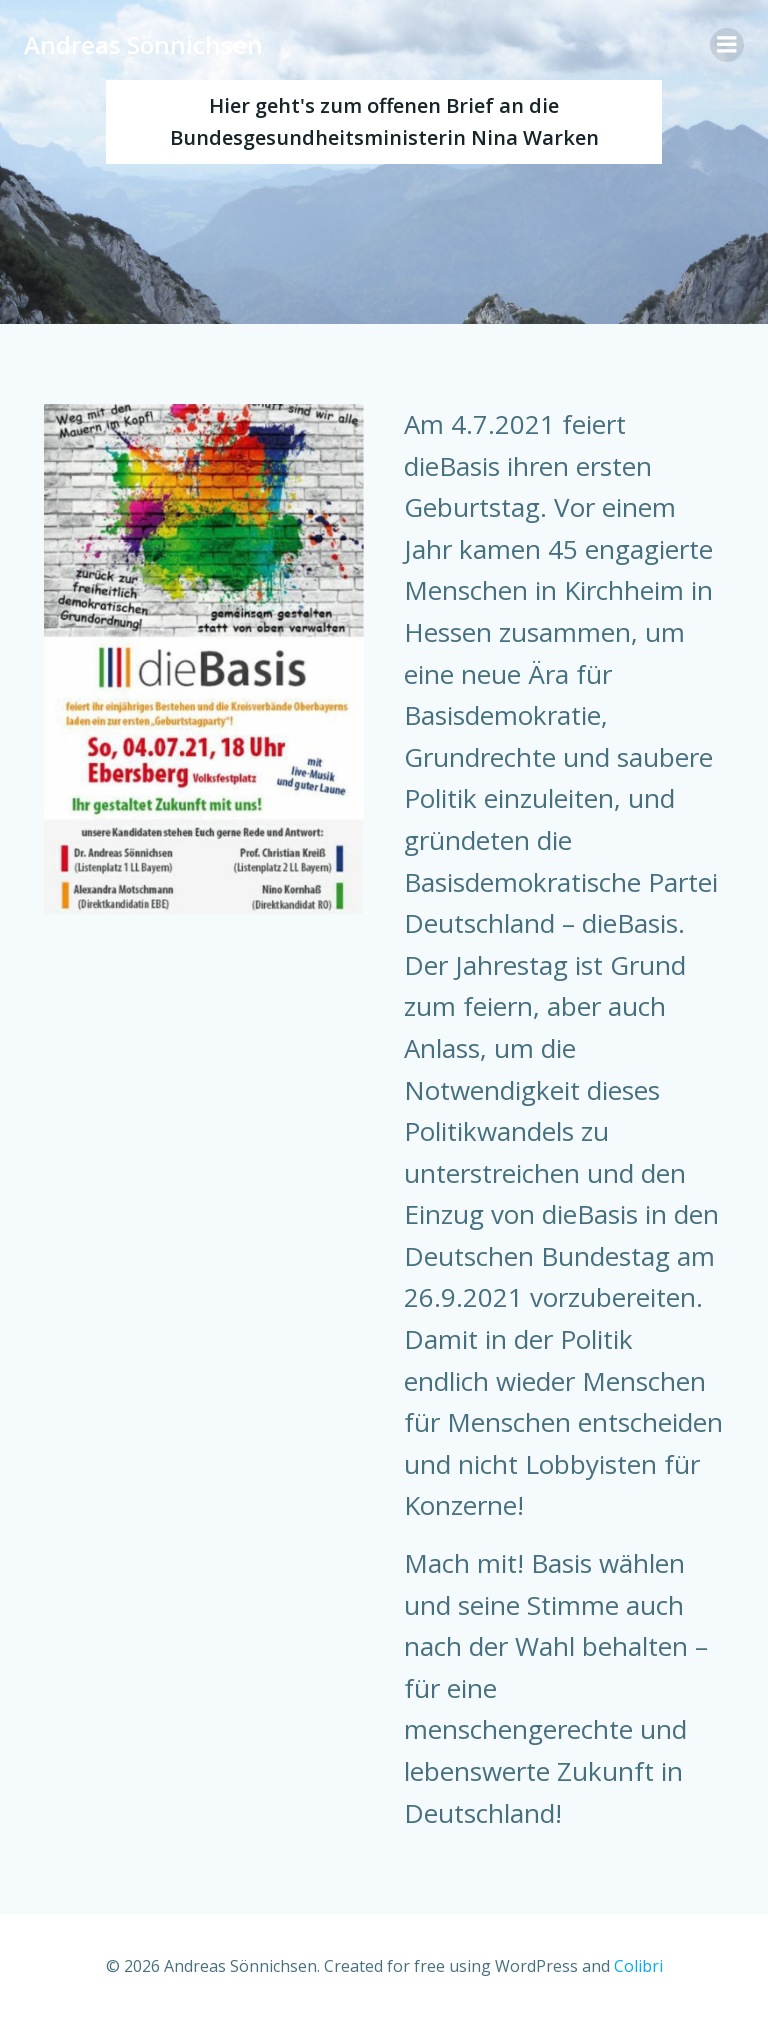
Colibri (638, 1966)
